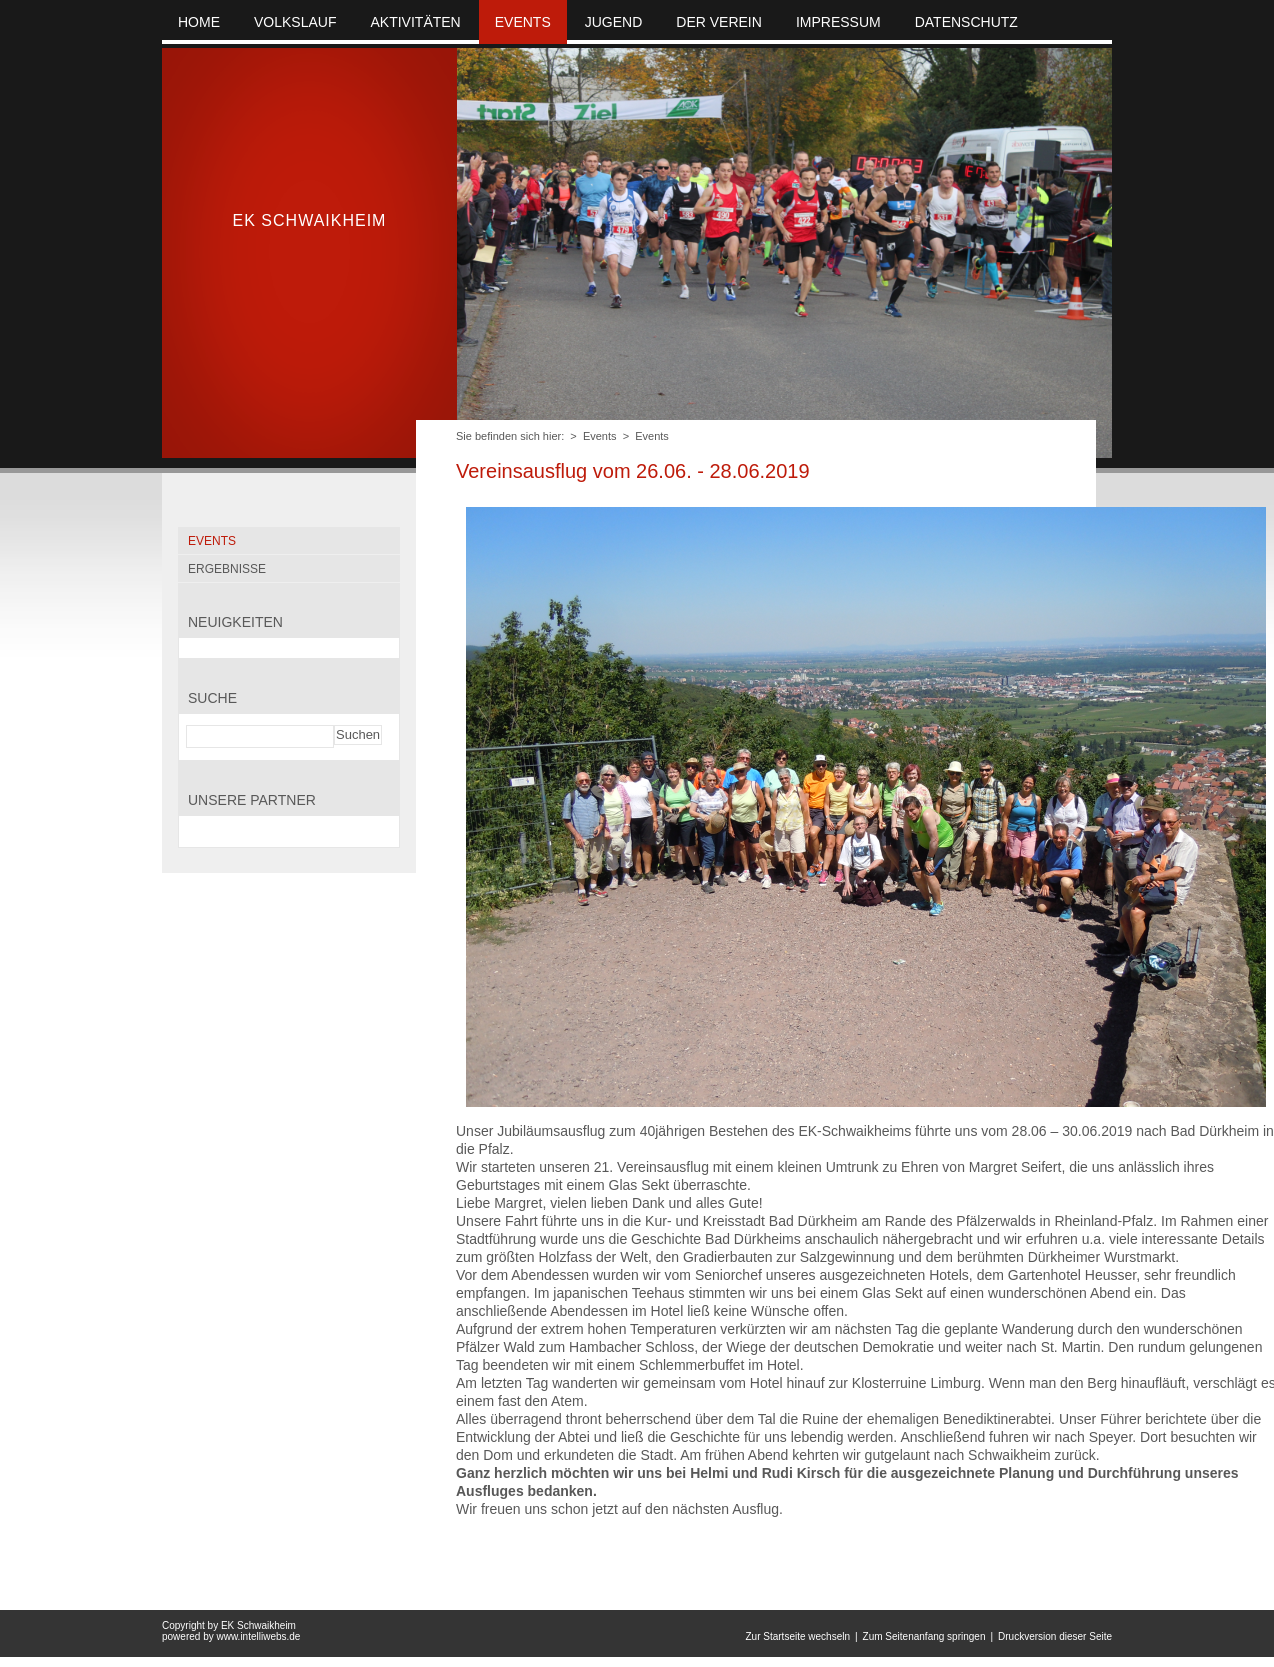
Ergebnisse (227, 569)
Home (199, 22)
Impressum (838, 22)
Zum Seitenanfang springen (924, 1636)
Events (600, 436)
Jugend (614, 22)
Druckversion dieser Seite (1055, 1636)
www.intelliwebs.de (258, 1636)
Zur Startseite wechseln (797, 1636)
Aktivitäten (415, 22)
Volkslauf (295, 22)
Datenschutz (966, 22)
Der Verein (719, 22)
